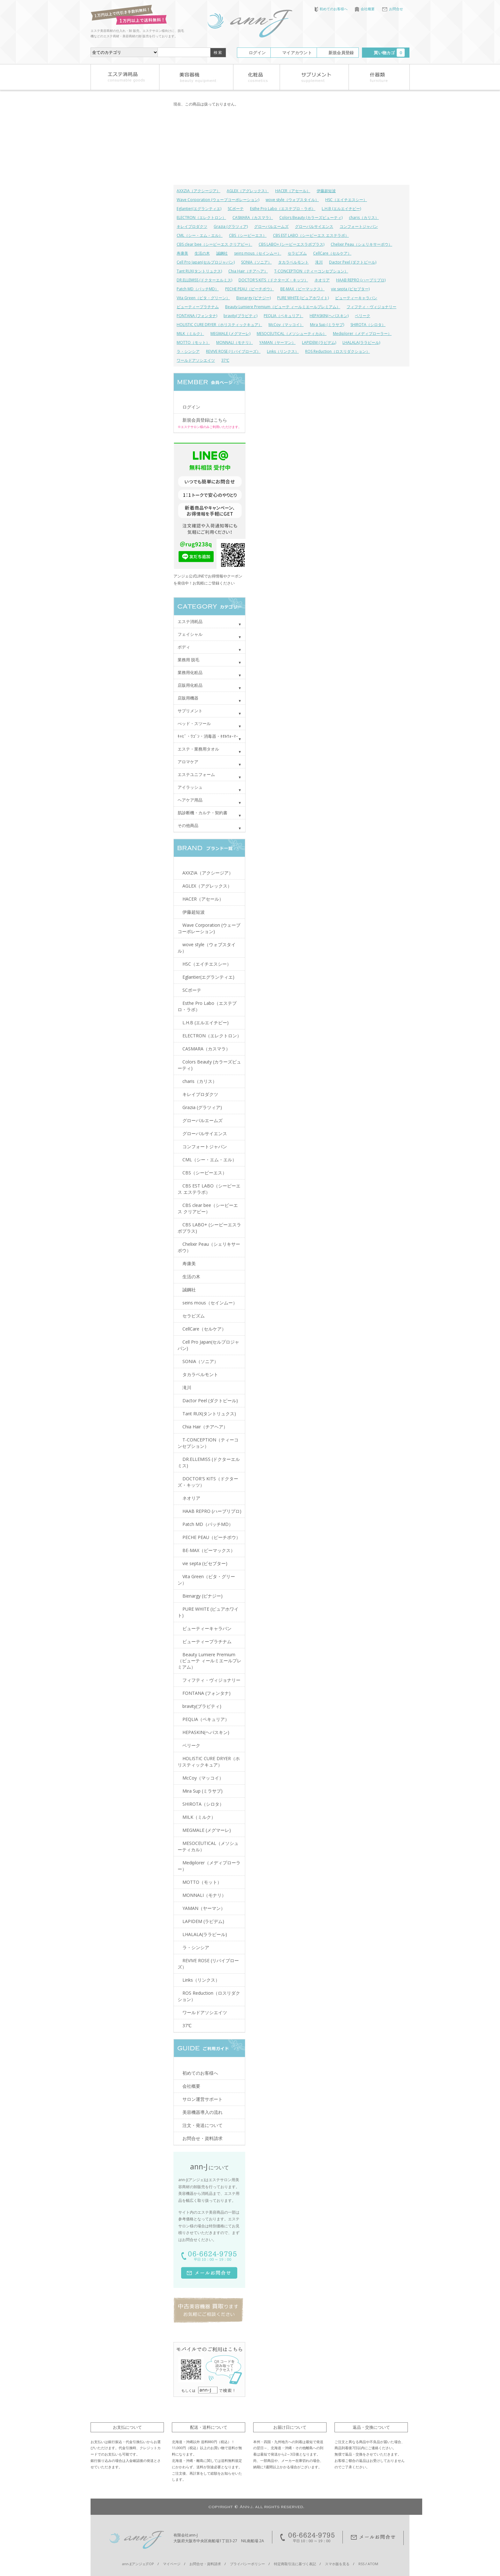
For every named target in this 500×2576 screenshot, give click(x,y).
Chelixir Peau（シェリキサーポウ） (361, 244)
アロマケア (188, 762)
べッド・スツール (194, 723)
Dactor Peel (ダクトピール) (352, 262)
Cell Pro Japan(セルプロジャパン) (206, 262)
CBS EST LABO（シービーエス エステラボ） (311, 235)
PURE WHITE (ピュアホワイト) (303, 298)
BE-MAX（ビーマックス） (302, 289)
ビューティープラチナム (198, 306)
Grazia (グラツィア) (231, 226)
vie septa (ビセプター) (350, 289)
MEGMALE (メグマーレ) (230, 333)
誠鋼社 (222, 253)
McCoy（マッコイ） (286, 324)
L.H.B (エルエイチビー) (341, 208)
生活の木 (202, 253)
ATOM (373, 2563)
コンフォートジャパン (359, 226)
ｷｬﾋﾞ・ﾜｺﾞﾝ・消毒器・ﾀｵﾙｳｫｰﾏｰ (208, 736)
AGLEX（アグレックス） (248, 190)
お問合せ (392, 8)
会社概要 (365, 8)
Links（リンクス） (283, 351)
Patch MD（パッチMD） (198, 289)
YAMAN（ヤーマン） (277, 342)
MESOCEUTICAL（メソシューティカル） (292, 333)
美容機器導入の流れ (202, 2112)
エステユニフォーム (196, 774)
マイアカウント (297, 52)
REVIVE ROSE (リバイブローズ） (233, 351)
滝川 (319, 262)
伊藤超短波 (326, 190)
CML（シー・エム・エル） (200, 235)
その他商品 (188, 825)
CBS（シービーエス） (248, 235)
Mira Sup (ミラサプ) (327, 324)
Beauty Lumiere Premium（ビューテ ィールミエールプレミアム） (282, 306)
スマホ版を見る (337, 2563)
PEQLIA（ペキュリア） (283, 315)
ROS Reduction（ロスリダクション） (337, 351)
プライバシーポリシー (247, 2563)
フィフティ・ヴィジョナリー (371, 306)
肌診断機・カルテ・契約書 (202, 813)
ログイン (257, 52)
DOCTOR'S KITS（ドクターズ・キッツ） (273, 280)
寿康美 (182, 253)
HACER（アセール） (292, 190)
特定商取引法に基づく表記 (295, 2563)
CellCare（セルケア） (332, 253)
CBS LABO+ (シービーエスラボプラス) (291, 244)
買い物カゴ (389, 52)
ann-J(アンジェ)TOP (138, 2563)
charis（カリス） (364, 217)
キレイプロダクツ (192, 226)
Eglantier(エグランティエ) (199, 208)
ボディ (184, 647)
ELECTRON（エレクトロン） (201, 217)
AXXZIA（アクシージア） (198, 190)
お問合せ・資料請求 (202, 2138)
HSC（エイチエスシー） (346, 199)
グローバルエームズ (271, 226)
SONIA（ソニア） (256, 262)
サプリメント (190, 711)
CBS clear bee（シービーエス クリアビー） (214, 244)
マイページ (171, 2563)
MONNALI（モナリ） (234, 342)
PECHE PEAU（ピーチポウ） (249, 289)
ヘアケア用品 (190, 800)
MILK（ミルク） (190, 333)
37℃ (225, 360)
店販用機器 (188, 698)
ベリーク (362, 315)
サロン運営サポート (202, 2099)
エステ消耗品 (190, 621)
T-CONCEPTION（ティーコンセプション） (311, 271)
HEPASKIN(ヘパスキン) (329, 315)
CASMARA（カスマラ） (252, 217)
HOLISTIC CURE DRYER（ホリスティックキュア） (219, 324)
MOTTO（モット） (193, 342)
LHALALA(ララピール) (361, 342)
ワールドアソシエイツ (196, 360)
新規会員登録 (341, 52)
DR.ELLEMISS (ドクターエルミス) (204, 280)
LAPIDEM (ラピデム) (319, 342)
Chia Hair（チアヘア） (248, 271)
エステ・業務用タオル (198, 749)
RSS (361, 2563)
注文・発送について (202, 2125)
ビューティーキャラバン (356, 298)
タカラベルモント (293, 262)
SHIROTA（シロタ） (368, 324)
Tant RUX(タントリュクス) (199, 271)
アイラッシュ (190, 787)
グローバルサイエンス (314, 226)
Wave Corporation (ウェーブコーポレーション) (218, 199)
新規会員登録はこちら (204, 420)
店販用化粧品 (190, 685)
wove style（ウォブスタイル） (292, 199)
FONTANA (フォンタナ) (197, 315)
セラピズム (297, 253)
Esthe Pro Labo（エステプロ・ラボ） (282, 208)
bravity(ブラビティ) (240, 315)
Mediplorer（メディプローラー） (362, 333)
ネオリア (322, 280)
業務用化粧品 (190, 672)
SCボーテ (236, 208)
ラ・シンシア (188, 351)
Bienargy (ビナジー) (253, 298)
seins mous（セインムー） (257, 253)
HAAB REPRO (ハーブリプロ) (361, 280)
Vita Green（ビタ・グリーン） (203, 298)
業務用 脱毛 (188, 660)
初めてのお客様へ (331, 8)
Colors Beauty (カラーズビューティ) (310, 217)
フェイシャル (190, 634)
